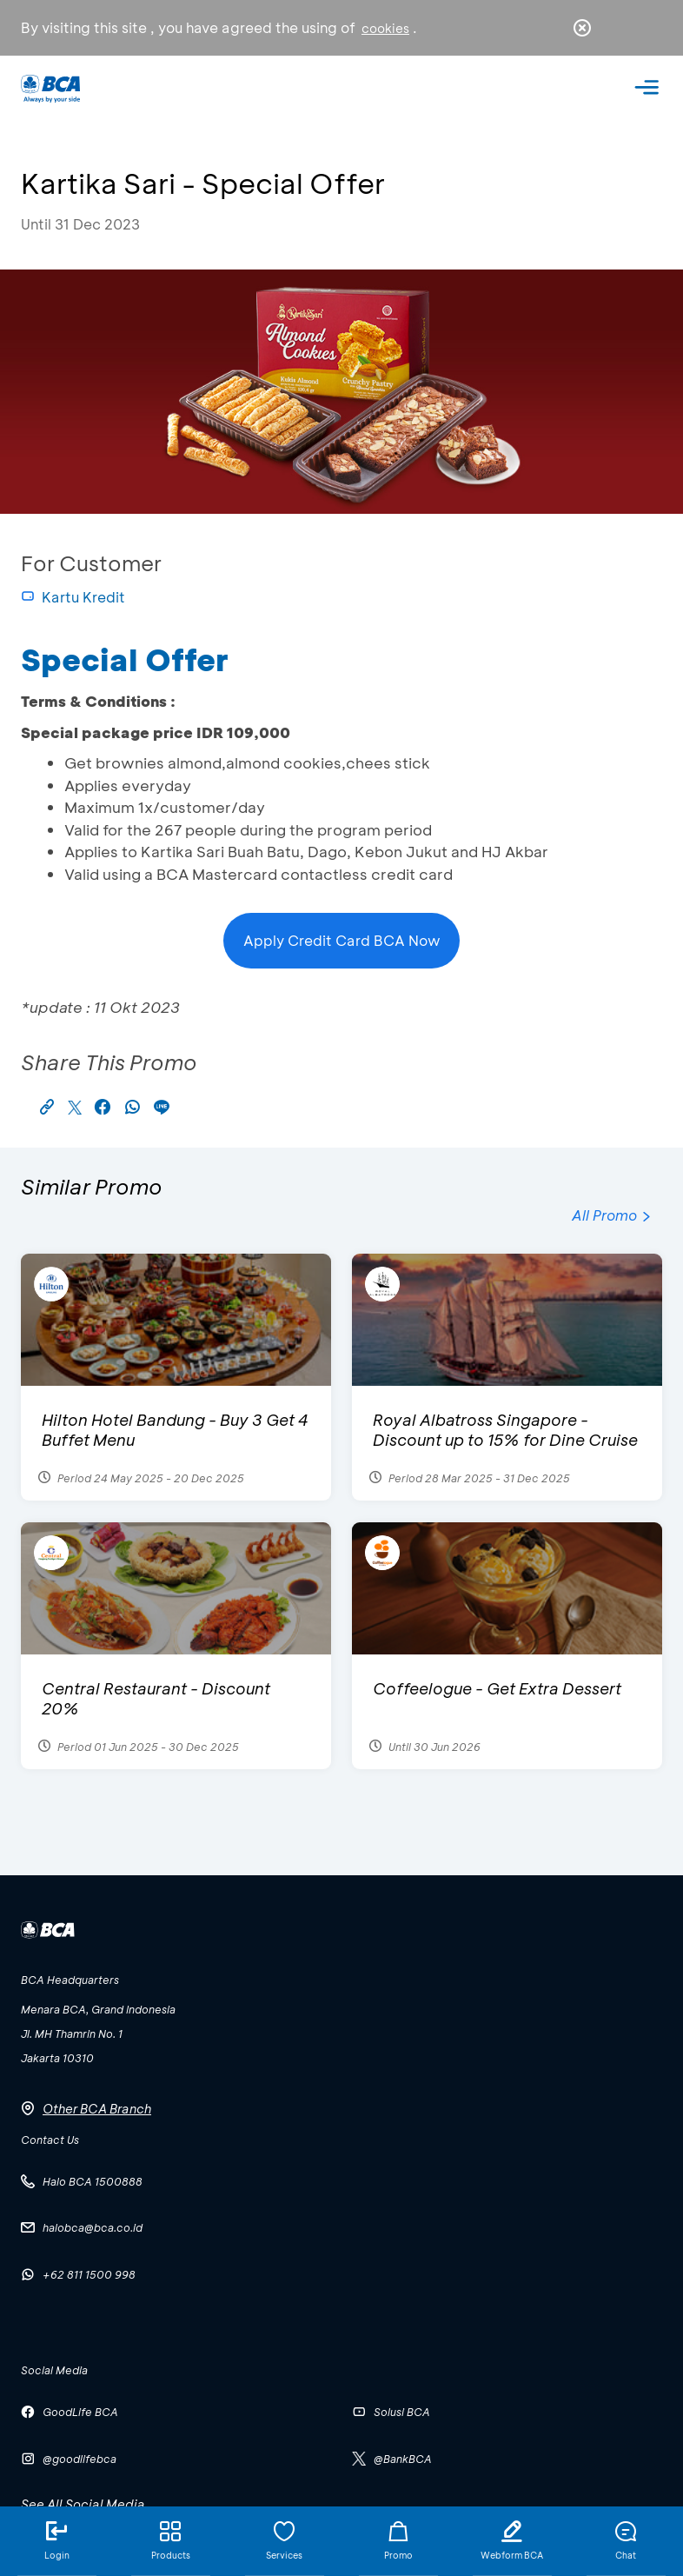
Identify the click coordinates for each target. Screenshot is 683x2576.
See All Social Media (83, 2504)
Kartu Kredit (73, 597)
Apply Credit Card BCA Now (342, 940)
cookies (385, 28)
